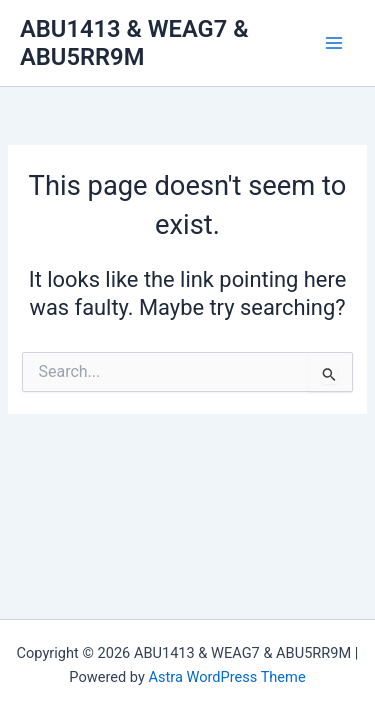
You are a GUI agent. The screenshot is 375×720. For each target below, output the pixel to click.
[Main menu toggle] (334, 43)
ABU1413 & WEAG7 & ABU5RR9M (134, 43)
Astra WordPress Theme (226, 677)
